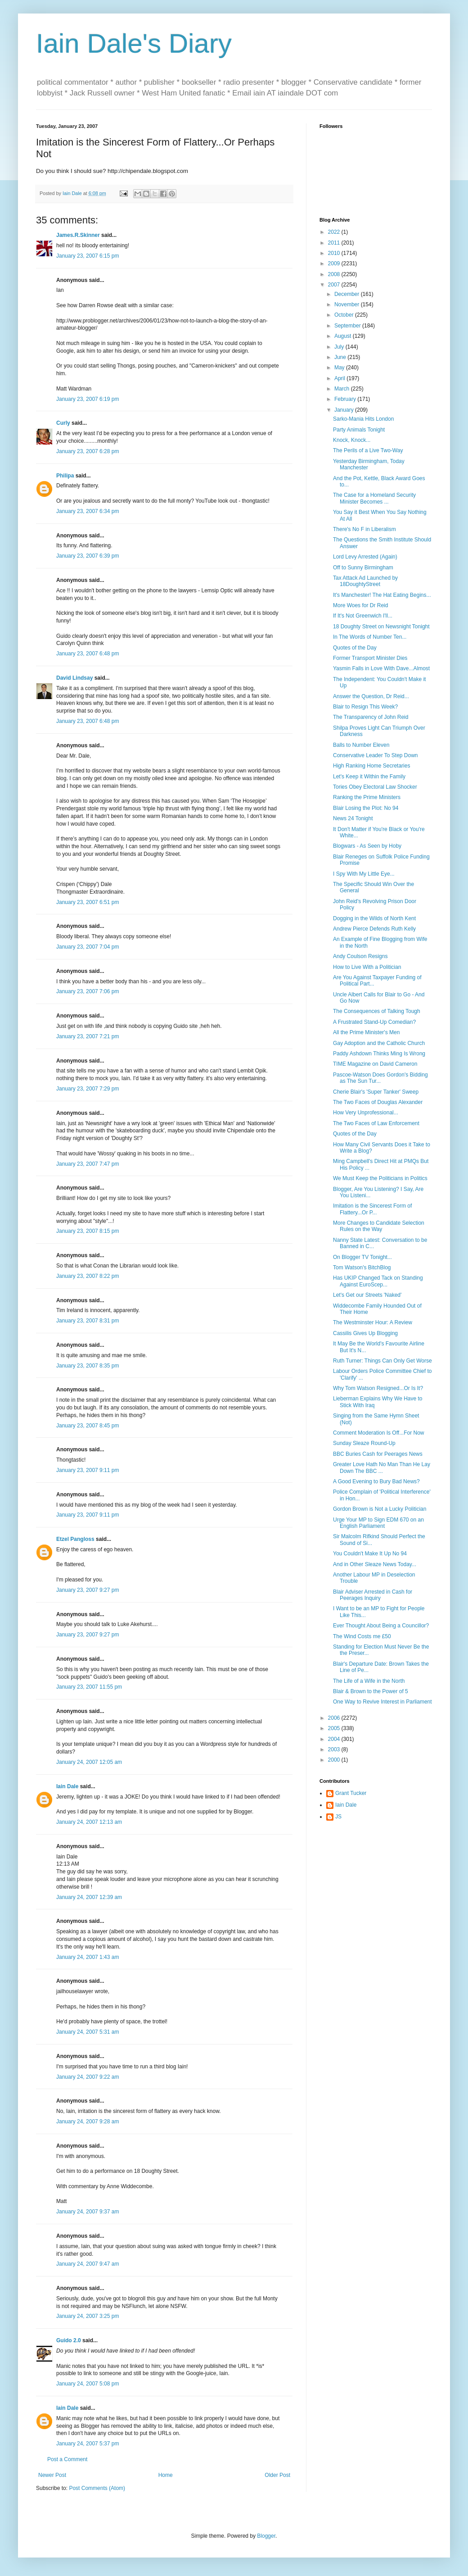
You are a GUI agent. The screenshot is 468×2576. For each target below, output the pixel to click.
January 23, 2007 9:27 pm (87, 1590)
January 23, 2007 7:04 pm (87, 947)
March (342, 389)
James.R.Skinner (78, 235)
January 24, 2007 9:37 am (87, 2211)
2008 (335, 274)
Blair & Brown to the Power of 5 (370, 1691)
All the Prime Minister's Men (366, 1032)
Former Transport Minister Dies (370, 658)
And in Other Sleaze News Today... (374, 1564)
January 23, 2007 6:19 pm (87, 399)
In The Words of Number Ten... (369, 637)
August (343, 336)
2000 (335, 1760)
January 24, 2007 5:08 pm (87, 2384)
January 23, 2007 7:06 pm (87, 991)
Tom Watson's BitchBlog (362, 1267)
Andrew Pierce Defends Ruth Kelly (374, 929)
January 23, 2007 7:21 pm (87, 1036)
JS (338, 1816)
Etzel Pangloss (75, 1539)
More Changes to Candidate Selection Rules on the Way (378, 1226)
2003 (335, 1749)
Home (165, 2475)
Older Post (277, 2475)
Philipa (65, 475)
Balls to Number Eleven (361, 745)
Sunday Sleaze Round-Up (364, 1443)
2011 (335, 243)
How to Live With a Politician (367, 967)
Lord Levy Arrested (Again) (365, 557)
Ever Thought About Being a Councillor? (381, 1625)
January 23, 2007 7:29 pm (87, 1089)
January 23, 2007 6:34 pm (87, 511)
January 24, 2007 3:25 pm (87, 2316)
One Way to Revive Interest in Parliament (382, 1702)
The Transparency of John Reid (370, 717)
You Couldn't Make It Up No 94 (370, 1553)
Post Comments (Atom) (97, 2488)
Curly (63, 423)
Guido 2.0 (68, 2340)
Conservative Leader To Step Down (375, 755)
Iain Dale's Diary (134, 43)
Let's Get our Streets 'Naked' (367, 1295)
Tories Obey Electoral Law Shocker (375, 787)
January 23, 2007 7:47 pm (87, 1164)
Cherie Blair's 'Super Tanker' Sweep (375, 1092)
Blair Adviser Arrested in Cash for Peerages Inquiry (372, 1595)
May (340, 367)
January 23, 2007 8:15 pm (87, 1231)
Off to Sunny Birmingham (363, 567)
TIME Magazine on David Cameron (375, 1064)
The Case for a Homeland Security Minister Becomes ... (374, 498)
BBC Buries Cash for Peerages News (378, 1454)
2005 (335, 1728)
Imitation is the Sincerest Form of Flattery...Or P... (372, 1209)
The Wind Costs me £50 (362, 1636)
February (345, 399)
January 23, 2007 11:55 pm (89, 1687)
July (340, 347)
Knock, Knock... (351, 440)
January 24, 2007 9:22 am (87, 2077)
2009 (335, 263)
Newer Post (52, 2475)
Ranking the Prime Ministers (366, 797)
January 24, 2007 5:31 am (87, 2032)
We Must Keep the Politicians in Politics (380, 1178)
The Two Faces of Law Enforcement (376, 1123)
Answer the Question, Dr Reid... (371, 696)
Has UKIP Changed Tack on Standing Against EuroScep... (378, 1281)
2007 (335, 285)
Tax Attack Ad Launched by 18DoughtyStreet (365, 581)
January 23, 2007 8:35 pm (87, 1366)
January (344, 410)
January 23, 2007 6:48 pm (87, 653)
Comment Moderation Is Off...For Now (378, 1433)
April (340, 378)
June (340, 357)
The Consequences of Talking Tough (376, 1011)
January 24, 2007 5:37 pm (87, 2443)
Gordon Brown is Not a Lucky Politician (379, 1509)
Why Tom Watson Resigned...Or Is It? (378, 1388)
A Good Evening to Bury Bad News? (376, 1481)
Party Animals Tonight (359, 430)
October (344, 315)
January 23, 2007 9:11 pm (87, 1470)
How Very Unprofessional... (365, 1112)
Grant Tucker (350, 1793)
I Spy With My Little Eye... (364, 874)
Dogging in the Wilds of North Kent (374, 918)
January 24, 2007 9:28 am (87, 2121)
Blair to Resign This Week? (365, 707)
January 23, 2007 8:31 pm (87, 1321)
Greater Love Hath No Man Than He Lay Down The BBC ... (381, 1467)
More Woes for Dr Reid (360, 605)
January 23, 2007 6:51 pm (87, 902)
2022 (335, 232)
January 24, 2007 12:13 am (89, 1822)
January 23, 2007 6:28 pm (87, 451)
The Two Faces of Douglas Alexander (378, 1102)
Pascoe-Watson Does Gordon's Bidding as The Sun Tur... (380, 1078)
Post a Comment (67, 2459)
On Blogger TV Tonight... (362, 1257)
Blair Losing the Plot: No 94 (365, 808)
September (348, 326)
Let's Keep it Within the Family (369, 776)
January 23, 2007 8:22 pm (87, 1276)
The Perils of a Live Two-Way (368, 450)
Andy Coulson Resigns (360, 956)
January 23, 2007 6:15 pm (87, 256)
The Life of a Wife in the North (369, 1681)
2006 (335, 1718)
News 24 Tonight (353, 818)
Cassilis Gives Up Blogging (365, 1333)
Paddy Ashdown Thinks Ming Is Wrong (379, 1053)
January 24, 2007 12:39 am (89, 1897)
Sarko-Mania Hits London (363, 419)
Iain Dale (67, 1786)
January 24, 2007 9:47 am (87, 2264)
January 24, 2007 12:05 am (89, 1762)
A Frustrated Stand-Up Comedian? (374, 1022)
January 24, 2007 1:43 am (87, 1957)
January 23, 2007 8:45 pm (87, 1425)
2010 (335, 253)
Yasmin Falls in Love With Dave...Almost (381, 668)
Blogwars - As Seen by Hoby (367, 846)
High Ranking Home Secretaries (371, 766)
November (347, 304)
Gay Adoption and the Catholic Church (379, 1043)
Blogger (266, 2536)
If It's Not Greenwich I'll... (362, 616)
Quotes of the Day (355, 648)
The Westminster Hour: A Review (372, 1322)
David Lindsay (74, 678)
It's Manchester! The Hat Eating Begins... (382, 595)
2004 (335, 1739)
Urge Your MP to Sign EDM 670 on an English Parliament (378, 1523)
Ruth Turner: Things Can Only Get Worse (382, 1361)
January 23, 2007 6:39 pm (87, 556)
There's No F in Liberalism (364, 529)
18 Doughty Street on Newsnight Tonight (381, 626)
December (347, 294)
